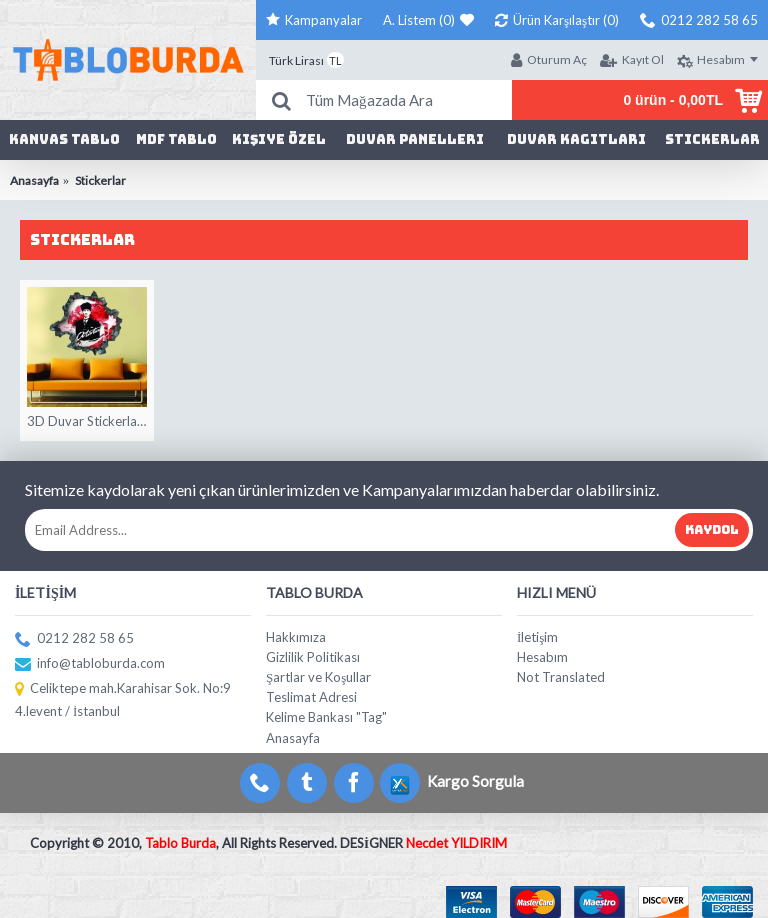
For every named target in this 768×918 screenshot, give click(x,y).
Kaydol (712, 530)
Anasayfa (293, 738)
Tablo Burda (180, 843)
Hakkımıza (296, 637)
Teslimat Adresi (311, 697)
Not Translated (561, 677)
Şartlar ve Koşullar (318, 677)
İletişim (537, 637)
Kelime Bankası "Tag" (326, 717)
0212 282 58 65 (74, 639)
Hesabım (542, 657)
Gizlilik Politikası (313, 657)
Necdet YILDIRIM (456, 843)
